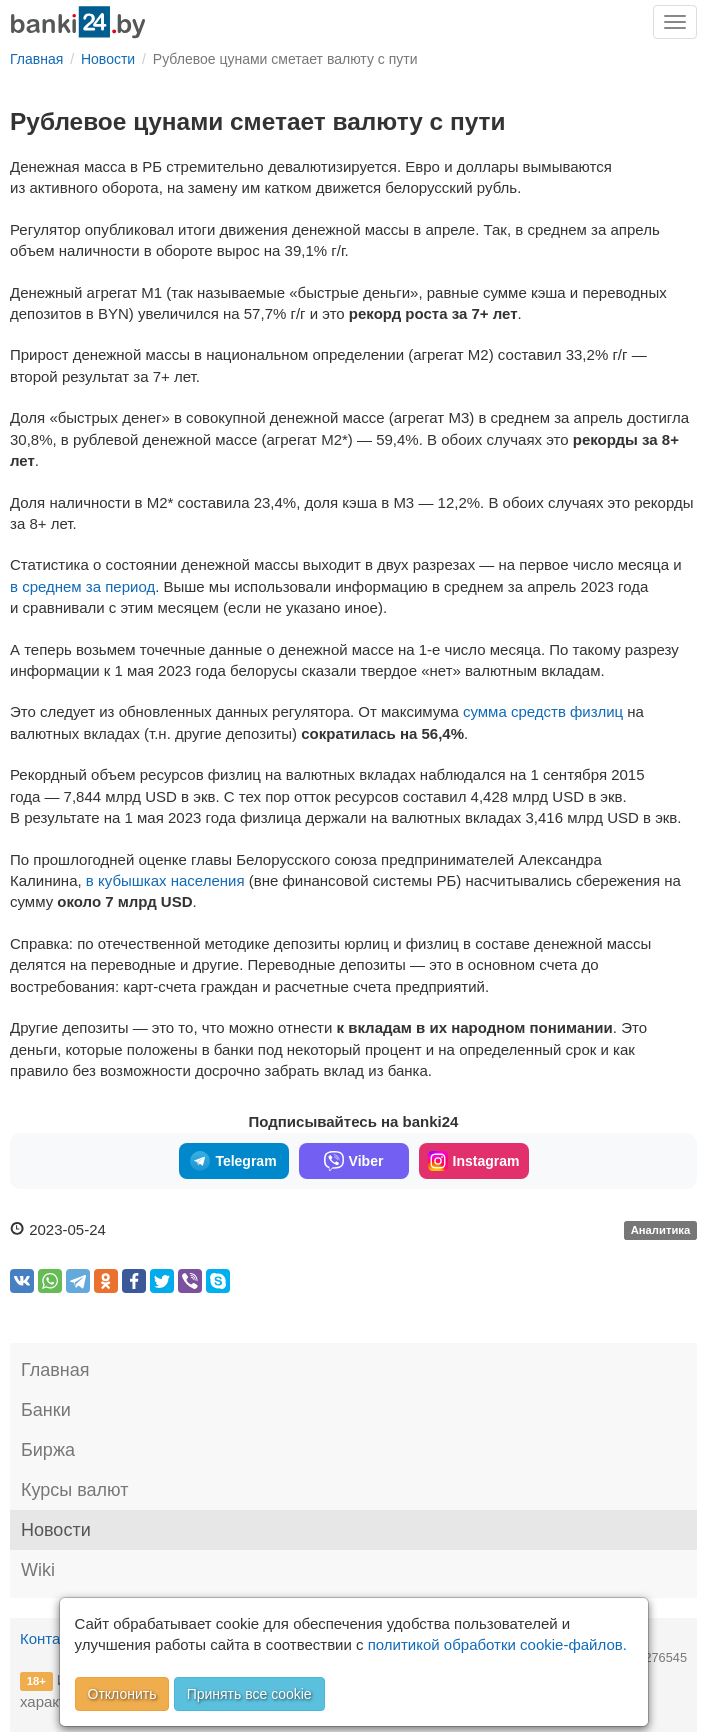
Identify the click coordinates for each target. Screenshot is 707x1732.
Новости (56, 1530)
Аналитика (661, 1231)
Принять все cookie (249, 1694)
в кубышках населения (165, 880)
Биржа (48, 1450)
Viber (354, 1161)
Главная (55, 1370)
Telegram (233, 1161)
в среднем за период (82, 586)
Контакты (52, 1638)
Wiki (38, 1570)
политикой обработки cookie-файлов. (497, 1644)
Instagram (474, 1161)
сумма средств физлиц (543, 711)
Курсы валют (74, 1490)
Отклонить (122, 1694)
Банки (46, 1410)
